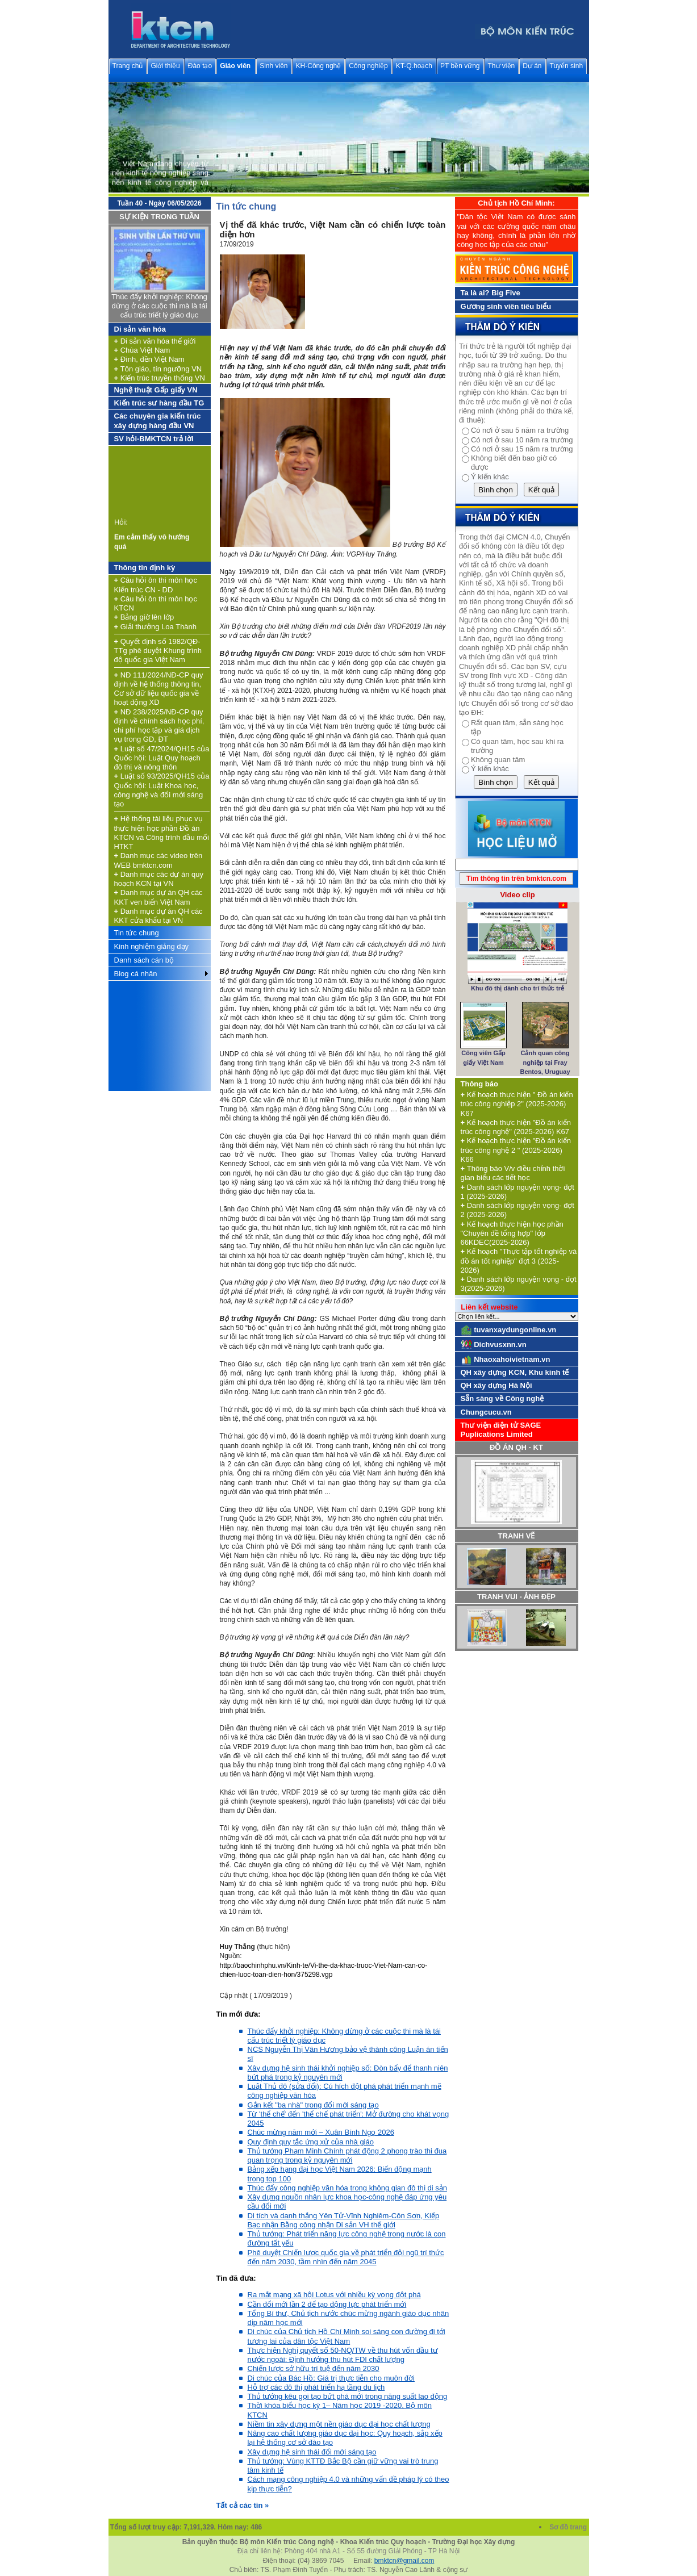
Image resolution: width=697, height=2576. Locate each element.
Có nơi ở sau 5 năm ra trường (520, 430)
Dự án (532, 66)
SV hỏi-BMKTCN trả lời (154, 438)
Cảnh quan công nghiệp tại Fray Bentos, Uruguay (545, 1062)
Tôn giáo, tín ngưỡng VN (158, 369)
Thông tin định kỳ (145, 567)
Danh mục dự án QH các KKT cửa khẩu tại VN (158, 916)
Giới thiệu (165, 66)
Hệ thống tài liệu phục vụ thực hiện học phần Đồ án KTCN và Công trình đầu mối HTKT (161, 832)
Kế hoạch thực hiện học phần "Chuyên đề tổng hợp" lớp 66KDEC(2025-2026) (512, 1233)
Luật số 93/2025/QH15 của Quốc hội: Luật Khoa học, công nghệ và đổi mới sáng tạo (162, 790)
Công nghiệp (368, 66)
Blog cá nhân (135, 973)
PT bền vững (459, 66)
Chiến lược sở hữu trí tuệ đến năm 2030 (313, 2368)
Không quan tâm (498, 759)
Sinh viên (273, 66)
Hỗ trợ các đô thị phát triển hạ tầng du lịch (316, 2387)
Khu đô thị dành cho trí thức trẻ (517, 988)
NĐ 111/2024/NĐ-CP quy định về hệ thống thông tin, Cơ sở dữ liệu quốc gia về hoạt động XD (158, 689)
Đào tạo (200, 66)
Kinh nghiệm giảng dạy (151, 946)
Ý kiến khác (490, 476)
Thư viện (501, 66)
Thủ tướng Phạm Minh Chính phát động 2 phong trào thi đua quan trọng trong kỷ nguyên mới (347, 2155)
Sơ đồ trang (569, 2527)
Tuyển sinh (566, 66)
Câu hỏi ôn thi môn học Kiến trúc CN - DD (155, 584)
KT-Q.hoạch (414, 66)
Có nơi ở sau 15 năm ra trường (522, 449)
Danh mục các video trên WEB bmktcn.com (158, 860)
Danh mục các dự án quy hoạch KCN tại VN (159, 879)
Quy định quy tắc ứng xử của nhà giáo (311, 2142)
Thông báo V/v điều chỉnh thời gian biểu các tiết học (513, 1173)
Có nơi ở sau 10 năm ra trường (522, 440)
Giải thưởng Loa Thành (155, 626)
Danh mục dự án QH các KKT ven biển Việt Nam (158, 897)
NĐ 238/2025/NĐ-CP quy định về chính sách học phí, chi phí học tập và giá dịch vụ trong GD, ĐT (159, 726)
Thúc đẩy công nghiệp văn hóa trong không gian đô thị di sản (347, 2188)
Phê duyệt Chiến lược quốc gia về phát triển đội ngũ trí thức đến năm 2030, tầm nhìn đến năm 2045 (346, 2257)
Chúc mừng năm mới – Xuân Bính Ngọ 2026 (321, 2132)
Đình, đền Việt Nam (149, 359)
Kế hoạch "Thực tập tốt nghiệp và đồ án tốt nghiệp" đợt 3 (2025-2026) (519, 1260)
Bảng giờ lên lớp (144, 617)
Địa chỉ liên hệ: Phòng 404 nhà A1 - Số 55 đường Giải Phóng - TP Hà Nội (348, 2551)
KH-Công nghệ (318, 66)
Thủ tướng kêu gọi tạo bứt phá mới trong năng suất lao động (348, 2396)
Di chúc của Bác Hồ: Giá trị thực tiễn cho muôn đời (331, 2378)
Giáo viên (235, 66)
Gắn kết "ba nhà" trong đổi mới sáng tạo (313, 2105)
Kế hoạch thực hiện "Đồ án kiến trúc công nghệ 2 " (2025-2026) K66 (516, 1150)
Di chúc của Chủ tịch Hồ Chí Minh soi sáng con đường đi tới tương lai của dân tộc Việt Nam (346, 2336)
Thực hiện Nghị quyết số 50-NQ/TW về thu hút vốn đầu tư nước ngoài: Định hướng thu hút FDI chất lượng (343, 2355)
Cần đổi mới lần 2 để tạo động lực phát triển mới (327, 2304)
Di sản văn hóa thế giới (155, 341)
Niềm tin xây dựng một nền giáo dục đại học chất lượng (339, 2424)
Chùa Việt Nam (142, 350)
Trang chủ (127, 66)
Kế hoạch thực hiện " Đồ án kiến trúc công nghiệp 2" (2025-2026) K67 (517, 1104)
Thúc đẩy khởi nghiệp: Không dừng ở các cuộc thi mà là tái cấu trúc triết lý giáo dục (159, 306)
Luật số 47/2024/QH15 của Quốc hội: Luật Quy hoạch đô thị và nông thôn (162, 758)
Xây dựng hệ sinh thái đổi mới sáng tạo (312, 2452)
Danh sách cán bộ (144, 960)
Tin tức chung (136, 933)
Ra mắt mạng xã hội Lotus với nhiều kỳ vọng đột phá (334, 2294)
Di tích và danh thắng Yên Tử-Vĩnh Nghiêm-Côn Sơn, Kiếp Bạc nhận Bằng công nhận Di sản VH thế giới (344, 2220)
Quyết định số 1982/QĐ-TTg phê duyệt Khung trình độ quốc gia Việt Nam (158, 650)
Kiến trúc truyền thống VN (159, 378)
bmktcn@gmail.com (404, 2561)
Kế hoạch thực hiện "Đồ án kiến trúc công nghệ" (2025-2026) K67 (516, 1127)
